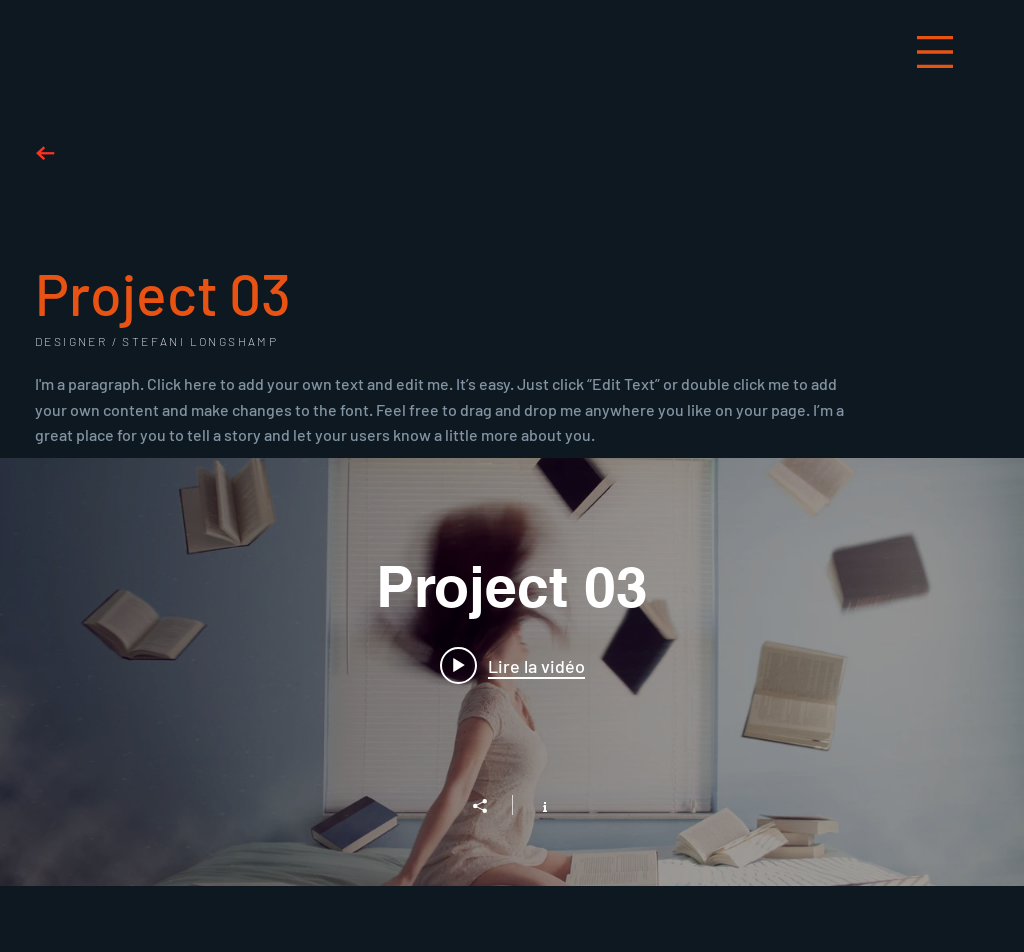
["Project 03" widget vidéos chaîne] (512, 672)
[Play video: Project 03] (512, 665)
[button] (935, 52)
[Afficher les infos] (534, 805)
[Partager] (490, 806)
